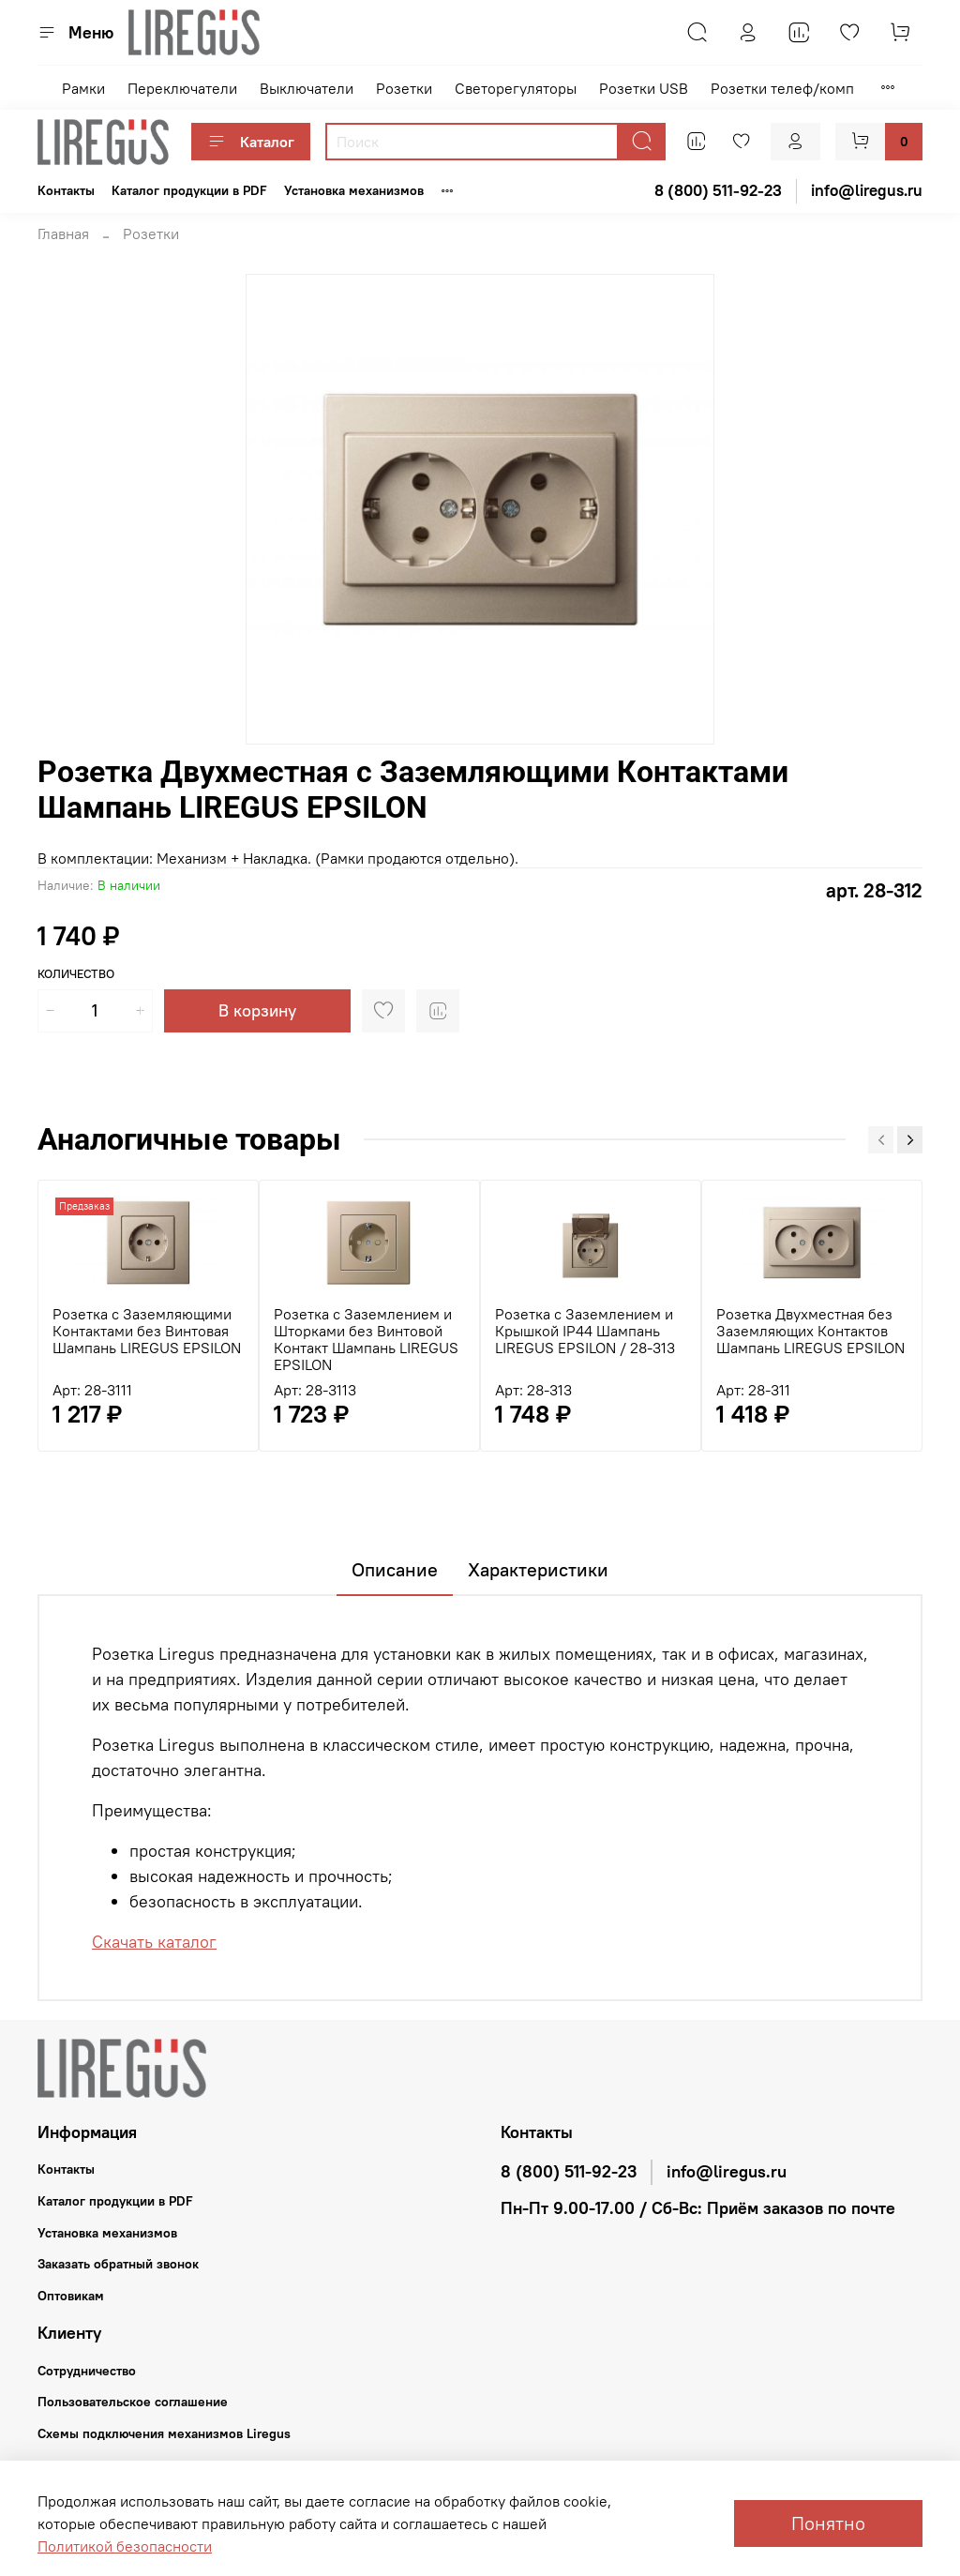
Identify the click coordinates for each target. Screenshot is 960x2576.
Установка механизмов (354, 190)
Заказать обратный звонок (118, 2263)
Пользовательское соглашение (133, 2401)
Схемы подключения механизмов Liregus (164, 2433)
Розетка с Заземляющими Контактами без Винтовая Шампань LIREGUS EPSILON (146, 1330)
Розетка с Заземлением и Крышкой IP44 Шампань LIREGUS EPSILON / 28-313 (585, 1330)
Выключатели (306, 88)
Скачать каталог (154, 1941)
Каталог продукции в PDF (189, 190)
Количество (76, 974)
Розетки (404, 88)
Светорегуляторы (516, 88)
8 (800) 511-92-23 (569, 2172)
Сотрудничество (87, 2370)
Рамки (83, 88)
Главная (63, 233)
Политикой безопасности (125, 2546)
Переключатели (182, 88)
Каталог (250, 141)
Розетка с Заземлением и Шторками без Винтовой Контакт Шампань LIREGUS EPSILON (366, 1339)
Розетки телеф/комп (782, 88)
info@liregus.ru (727, 2172)
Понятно (828, 2523)
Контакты (66, 190)
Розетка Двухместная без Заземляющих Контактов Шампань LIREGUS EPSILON (810, 1330)
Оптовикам (71, 2295)
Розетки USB (643, 88)
